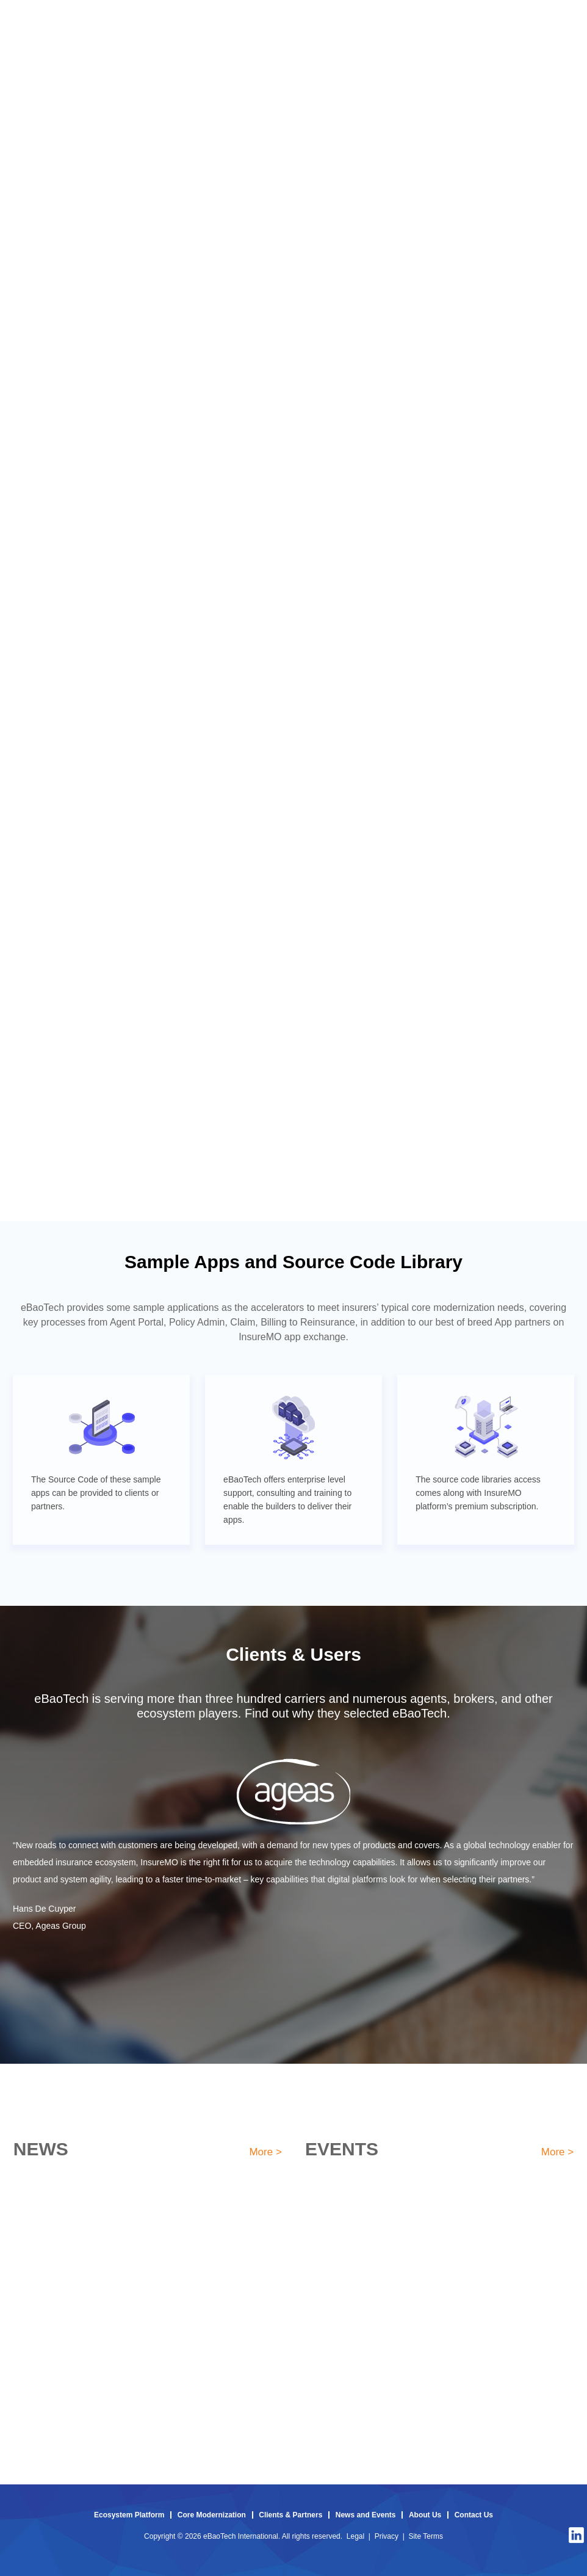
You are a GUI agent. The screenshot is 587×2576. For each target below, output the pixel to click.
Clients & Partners (290, 2515)
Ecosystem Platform (129, 2515)
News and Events (366, 2515)
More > (265, 2152)
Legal (355, 2536)
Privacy (386, 2536)
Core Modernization (212, 2515)
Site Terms (425, 2536)
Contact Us (474, 2515)
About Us (425, 2515)
